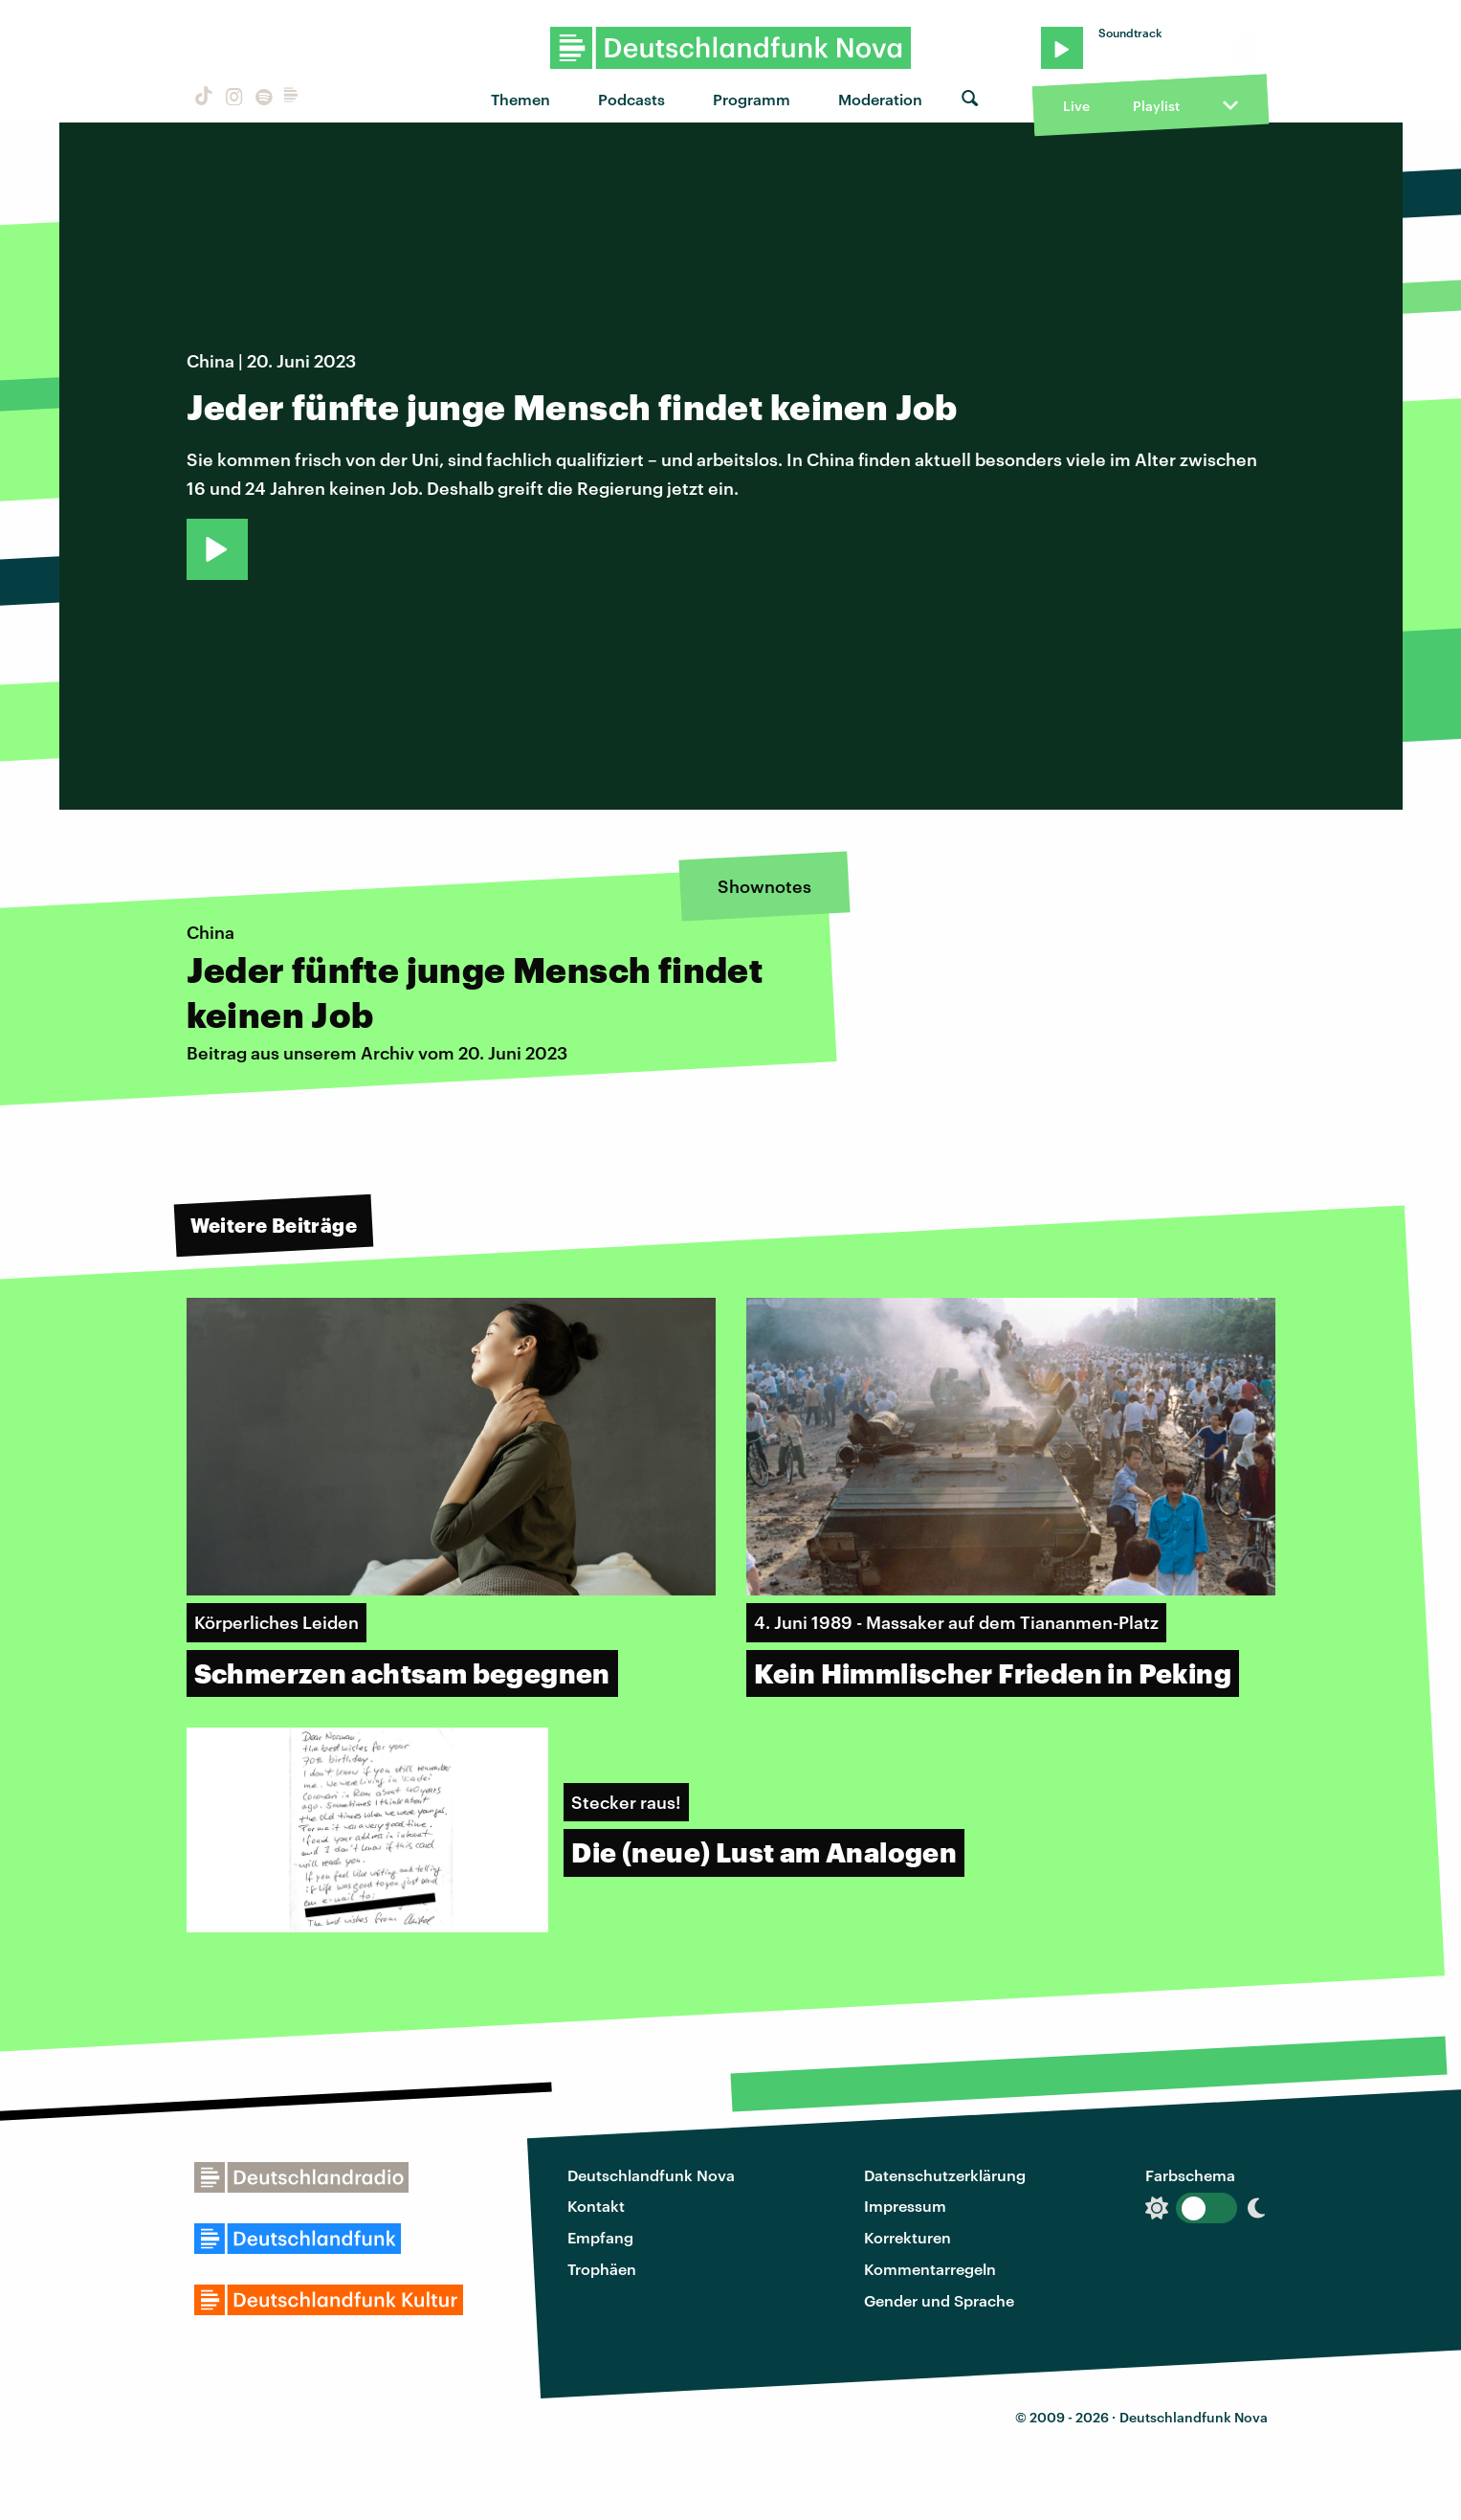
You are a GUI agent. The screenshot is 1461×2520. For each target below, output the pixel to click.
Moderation (880, 99)
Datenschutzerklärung (945, 2175)
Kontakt (596, 2206)
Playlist (1156, 106)
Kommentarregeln (930, 2269)
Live (1076, 106)
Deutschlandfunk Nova (651, 2175)
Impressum (905, 2206)
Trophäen (601, 2269)
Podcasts (631, 99)
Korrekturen (907, 2237)
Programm (751, 99)
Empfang (600, 2237)
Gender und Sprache (939, 2300)
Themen (520, 99)
